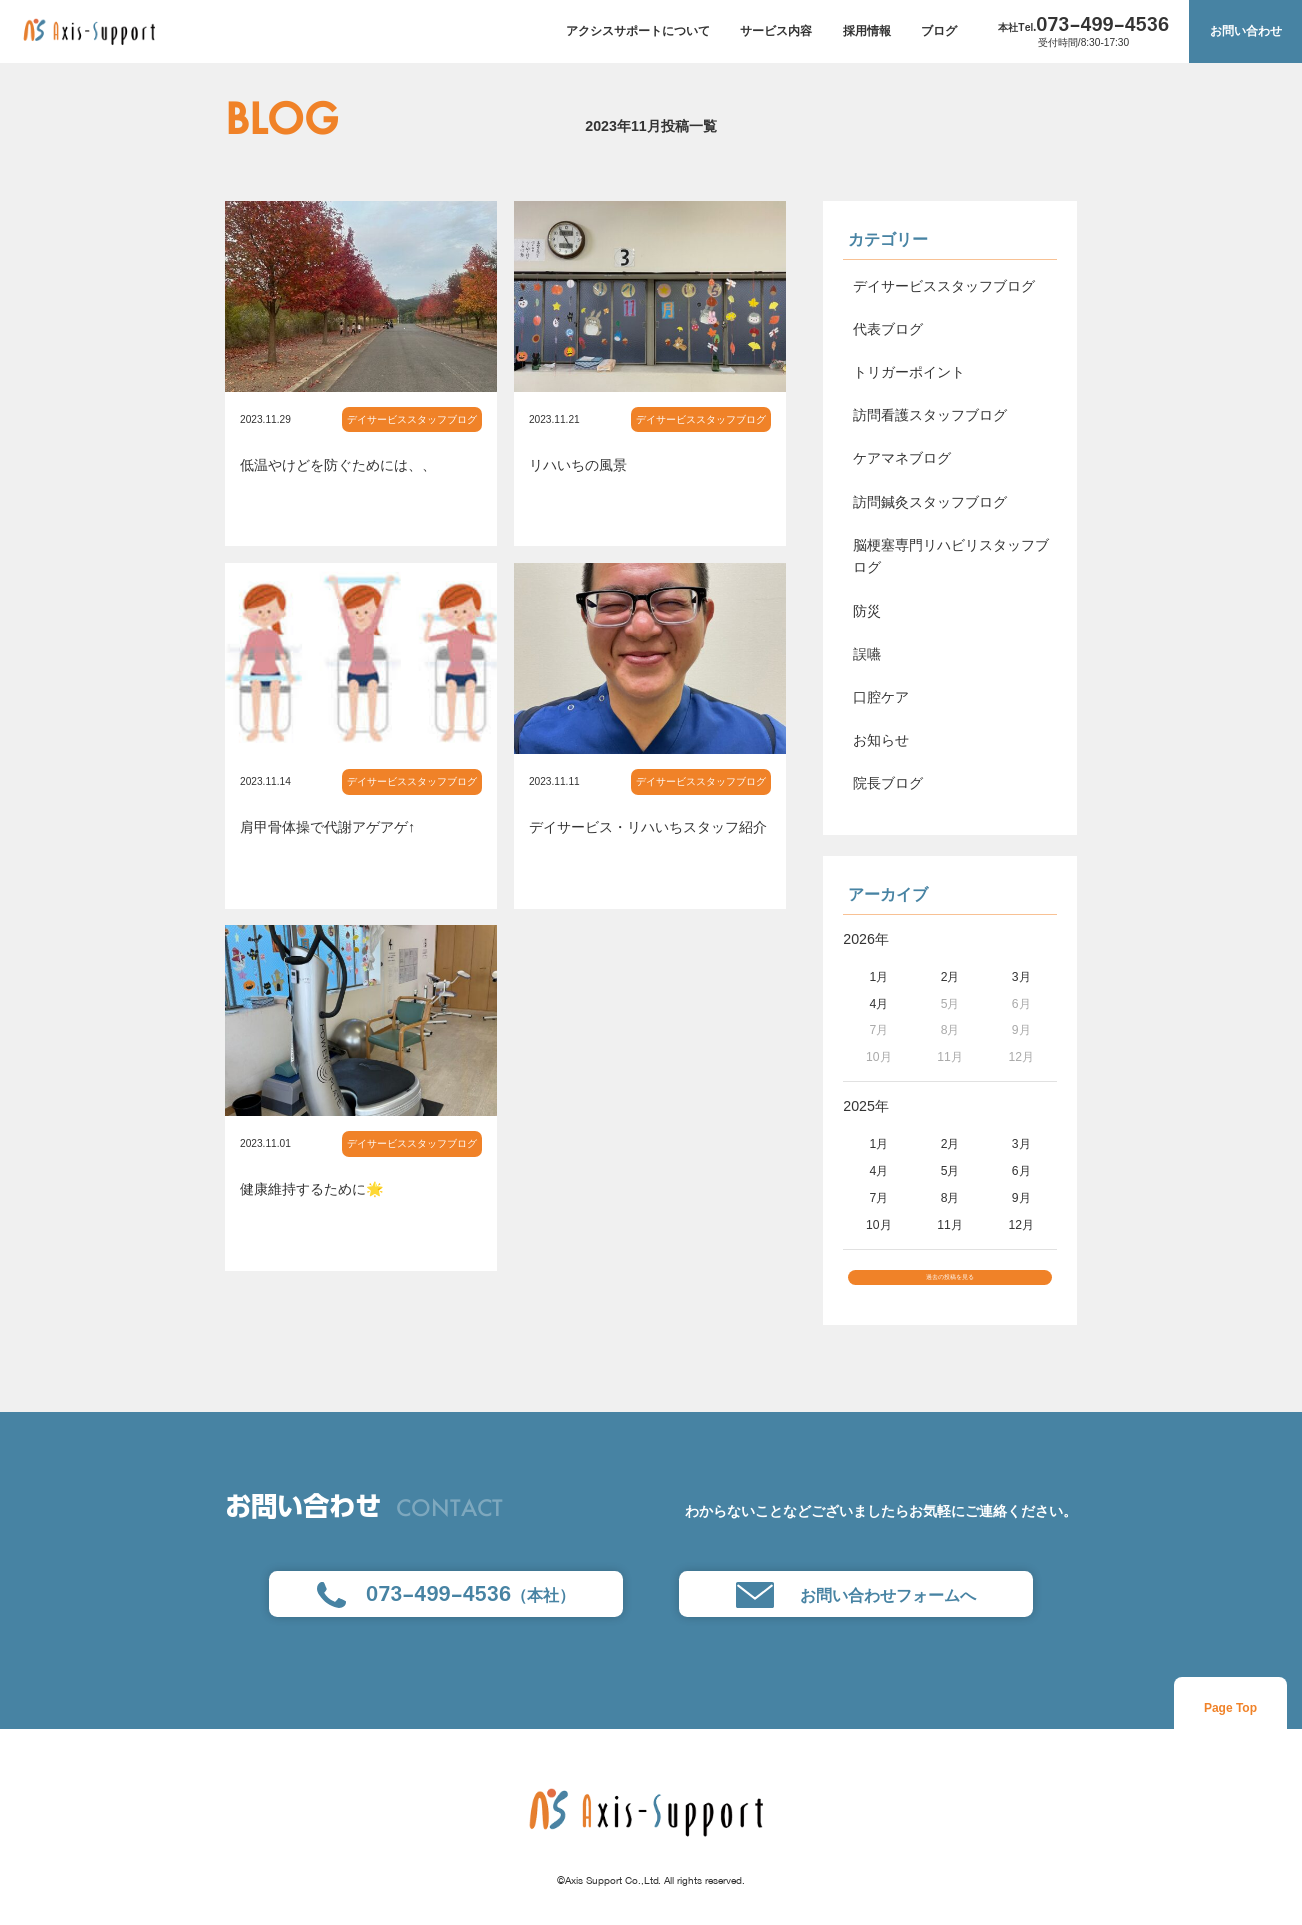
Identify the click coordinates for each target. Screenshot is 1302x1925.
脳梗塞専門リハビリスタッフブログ (951, 556)
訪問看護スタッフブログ (930, 415)
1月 (878, 977)
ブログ (939, 31)
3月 (1021, 977)
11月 (950, 1225)
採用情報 (867, 31)
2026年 (866, 939)
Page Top (1230, 1728)
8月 (950, 1198)
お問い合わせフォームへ (856, 1614)
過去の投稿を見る (950, 1287)
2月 (950, 977)
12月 (1021, 1225)
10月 (879, 1225)
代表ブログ (888, 329)
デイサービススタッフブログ (412, 419)
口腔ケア (881, 697)
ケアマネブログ (902, 458)
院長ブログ (888, 783)
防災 (867, 611)
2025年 (866, 1106)
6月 (1021, 1171)
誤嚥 (867, 654)
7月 (878, 1198)
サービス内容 (776, 31)
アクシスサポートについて (638, 31)
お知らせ (881, 740)
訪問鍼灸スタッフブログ (930, 502)
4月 (878, 1004)
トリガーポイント (909, 372)
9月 (1021, 1198)
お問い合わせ (1246, 31)
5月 (950, 1171)
